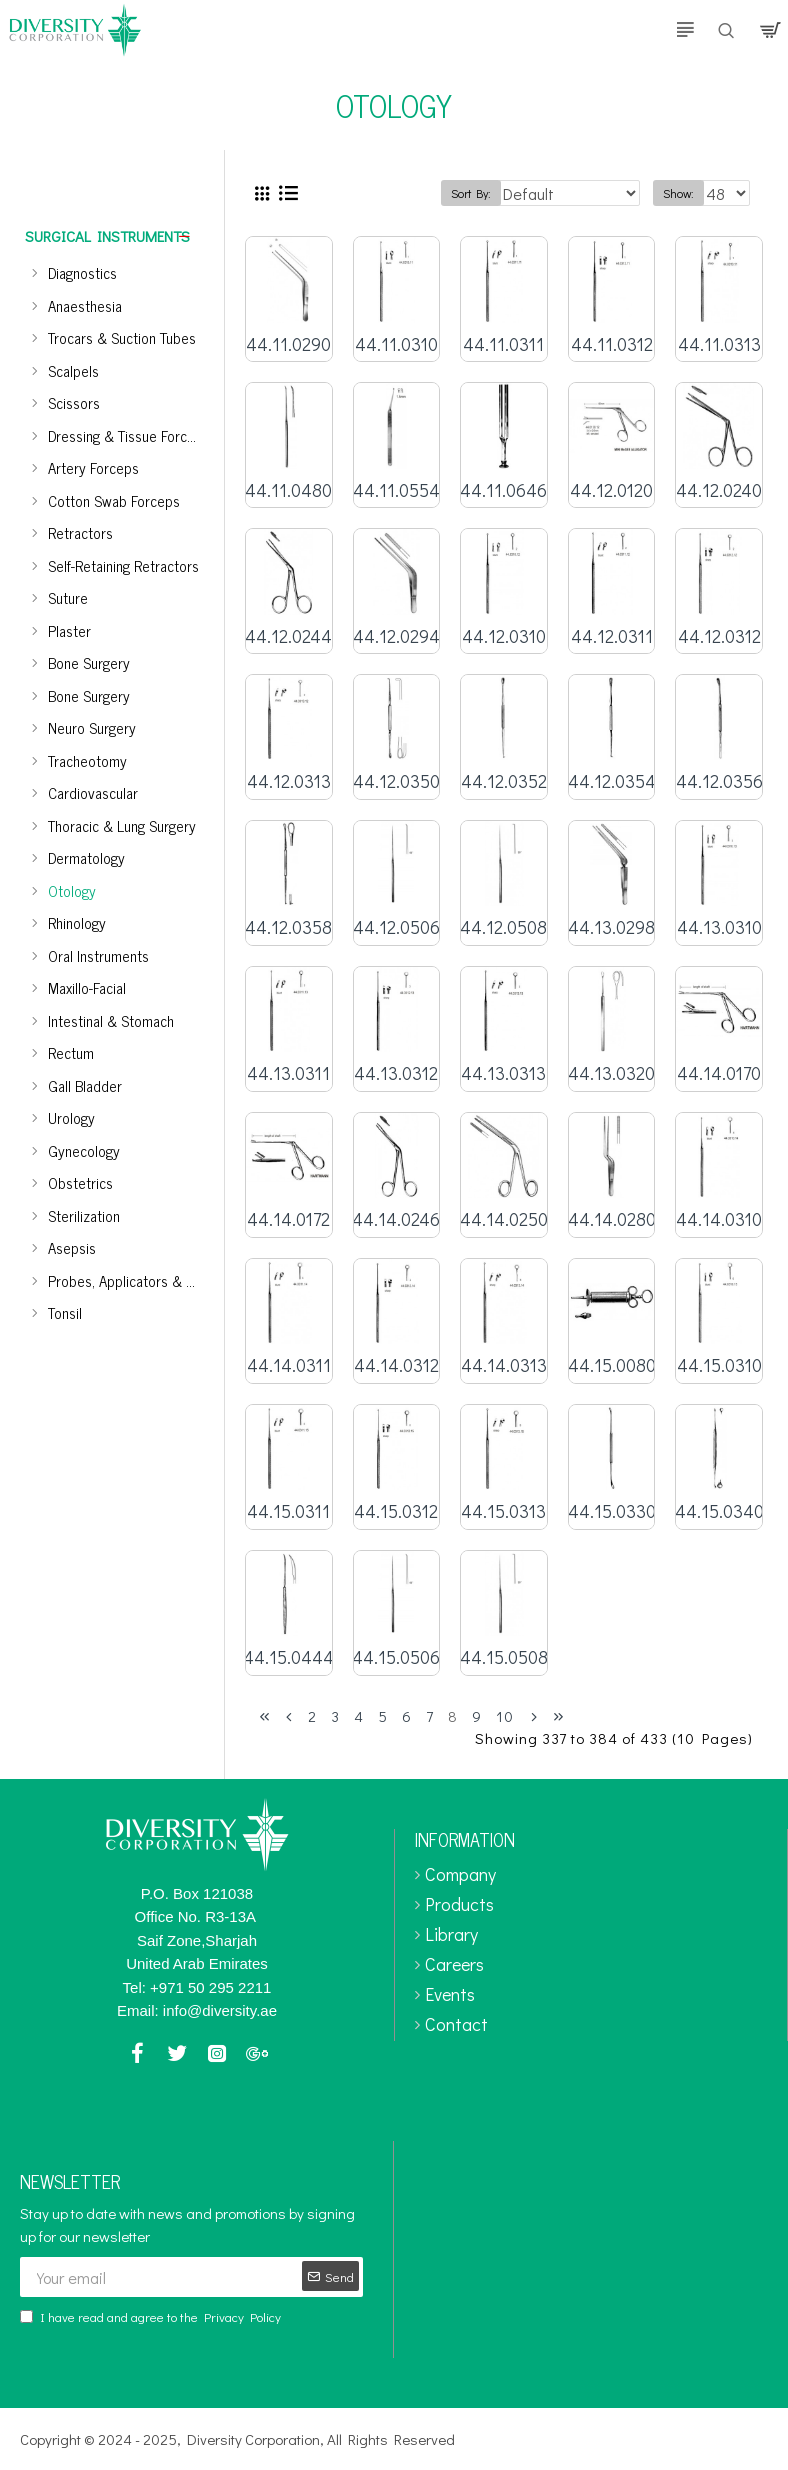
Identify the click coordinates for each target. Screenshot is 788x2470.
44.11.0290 (288, 344)
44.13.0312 (396, 1073)
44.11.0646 (503, 490)
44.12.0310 (504, 636)
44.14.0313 (504, 1365)
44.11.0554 (396, 490)
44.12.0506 (396, 927)
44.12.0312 (719, 636)
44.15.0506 (396, 1657)
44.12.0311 (612, 636)
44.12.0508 (503, 927)
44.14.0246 (396, 1219)
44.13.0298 (611, 927)
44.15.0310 (719, 1365)
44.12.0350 (396, 781)
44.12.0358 (288, 927)
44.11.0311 (503, 344)
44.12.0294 (396, 636)
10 (505, 1716)
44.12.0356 (719, 781)
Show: (678, 193)
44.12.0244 (288, 636)
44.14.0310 (719, 1219)
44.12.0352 (504, 781)
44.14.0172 (288, 1219)
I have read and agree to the (152, 2317)
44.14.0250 (504, 1219)
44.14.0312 (396, 1365)
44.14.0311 (289, 1365)
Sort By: (471, 193)
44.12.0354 (612, 781)
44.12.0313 (289, 781)
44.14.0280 (612, 1219)
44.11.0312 (612, 344)
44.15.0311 (288, 1511)
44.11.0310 (396, 344)
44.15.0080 (612, 1365)
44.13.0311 (288, 1073)
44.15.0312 (396, 1511)
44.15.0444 (288, 1657)
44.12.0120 (611, 490)
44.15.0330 (612, 1511)
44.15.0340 (719, 1511)
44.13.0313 (503, 1073)
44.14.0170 (719, 1073)
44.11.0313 (719, 344)
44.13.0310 (719, 927)
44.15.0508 (504, 1657)
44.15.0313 (503, 1511)
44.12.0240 (719, 490)
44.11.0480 (288, 490)
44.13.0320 (611, 1073)
